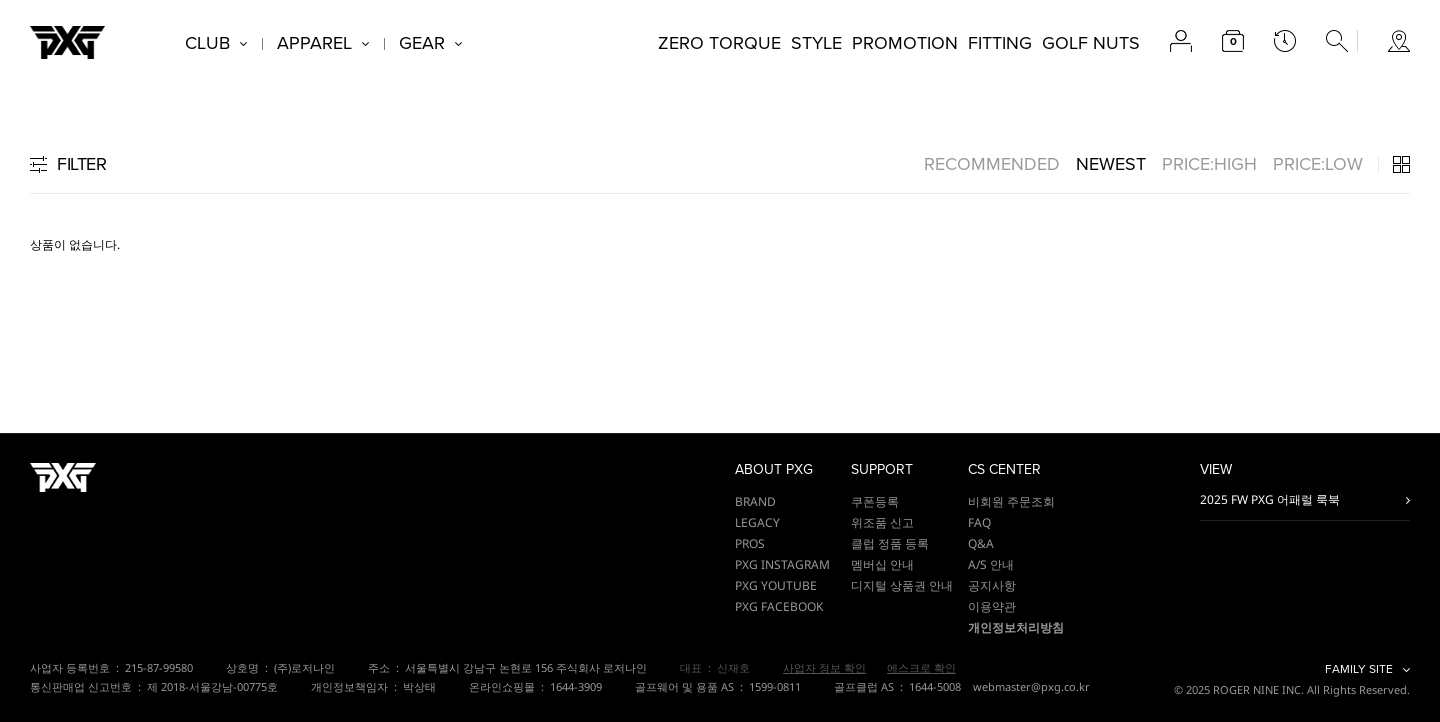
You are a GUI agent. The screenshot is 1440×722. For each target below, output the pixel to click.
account (1181, 41)
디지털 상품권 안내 (902, 585)
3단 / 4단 (1401, 164)
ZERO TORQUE (719, 43)
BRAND (755, 501)
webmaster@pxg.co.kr (1031, 686)
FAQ (979, 522)
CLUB (207, 43)
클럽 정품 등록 (890, 543)
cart (1233, 41)
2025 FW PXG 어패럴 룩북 (1270, 499)
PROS (750, 543)
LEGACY (757, 522)
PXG (67, 42)
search (1337, 41)
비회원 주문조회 (1011, 501)
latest (1285, 41)
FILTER (81, 164)
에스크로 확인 (921, 667)
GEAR (422, 43)
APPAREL (314, 43)
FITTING (1000, 43)
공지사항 (992, 585)
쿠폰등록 (875, 501)
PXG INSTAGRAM (782, 564)
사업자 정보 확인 (824, 667)
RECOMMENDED (992, 164)
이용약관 (992, 606)
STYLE (816, 43)
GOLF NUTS (1091, 43)
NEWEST (1111, 164)
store (1399, 41)
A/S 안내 (991, 564)
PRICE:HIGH (1209, 164)
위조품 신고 (882, 522)
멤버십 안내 (882, 564)
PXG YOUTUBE (776, 585)
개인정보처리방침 (1016, 627)
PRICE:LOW (1318, 164)
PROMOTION (905, 43)
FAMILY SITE (1359, 669)
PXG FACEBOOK (779, 606)
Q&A (981, 543)
